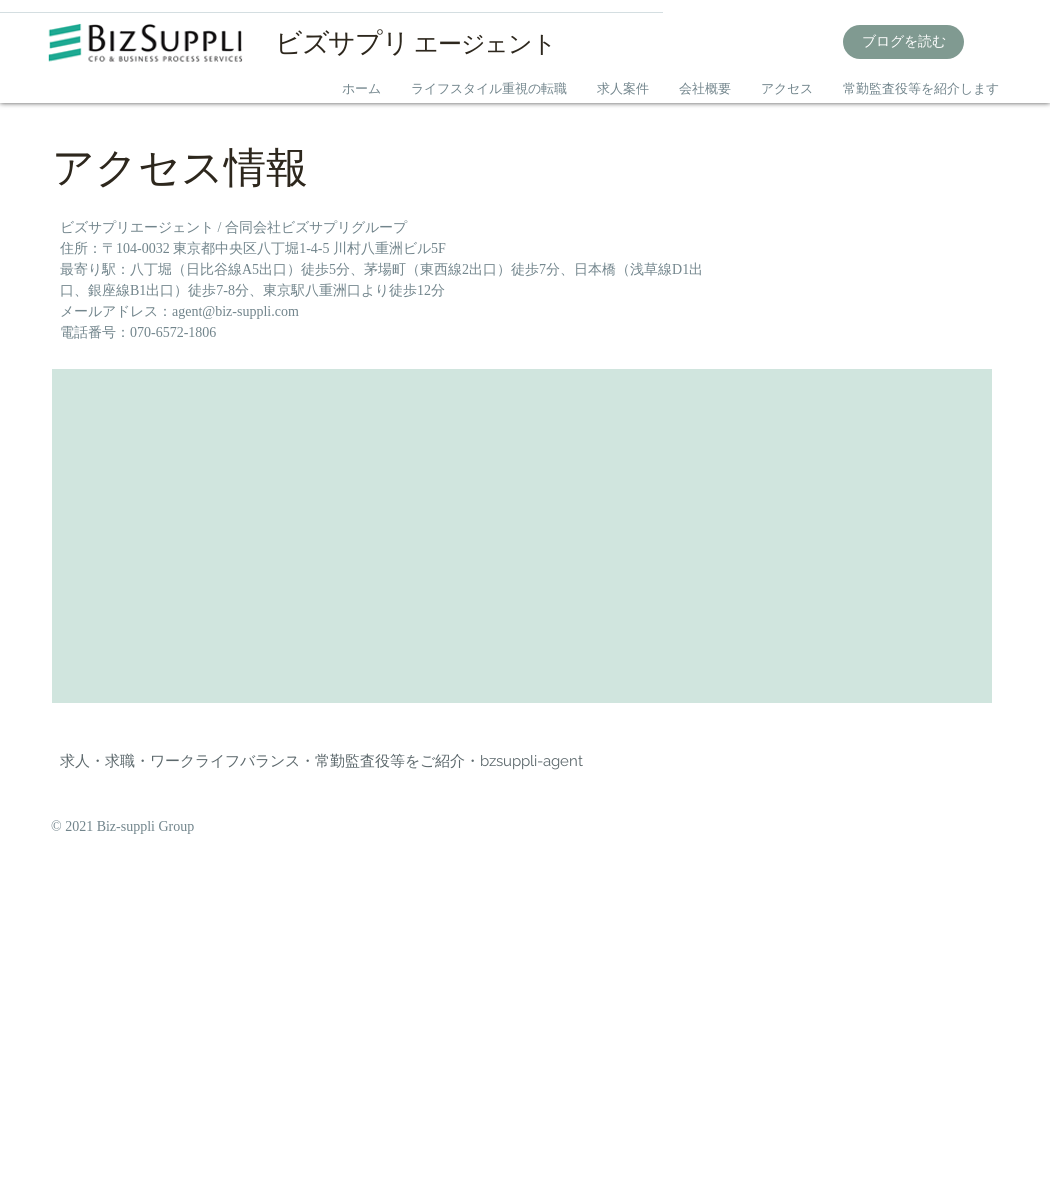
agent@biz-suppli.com (235, 311)
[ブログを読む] (903, 42)
